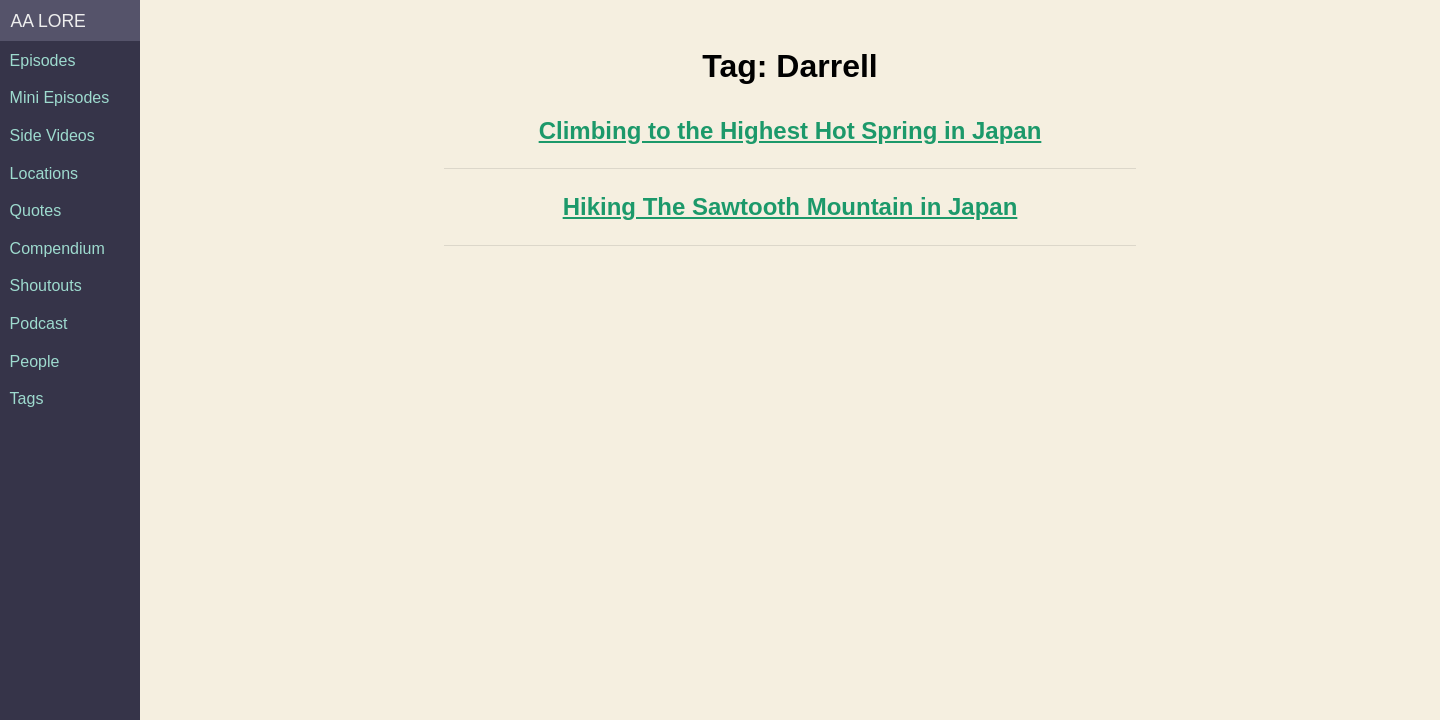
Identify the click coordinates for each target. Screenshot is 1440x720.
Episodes (43, 60)
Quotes (36, 210)
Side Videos (52, 135)
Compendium (57, 248)
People (35, 361)
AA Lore (48, 21)
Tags (27, 398)
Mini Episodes (60, 97)
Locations (44, 173)
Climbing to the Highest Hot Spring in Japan (790, 130)
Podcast (39, 323)
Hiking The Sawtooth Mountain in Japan (790, 206)
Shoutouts (46, 285)
